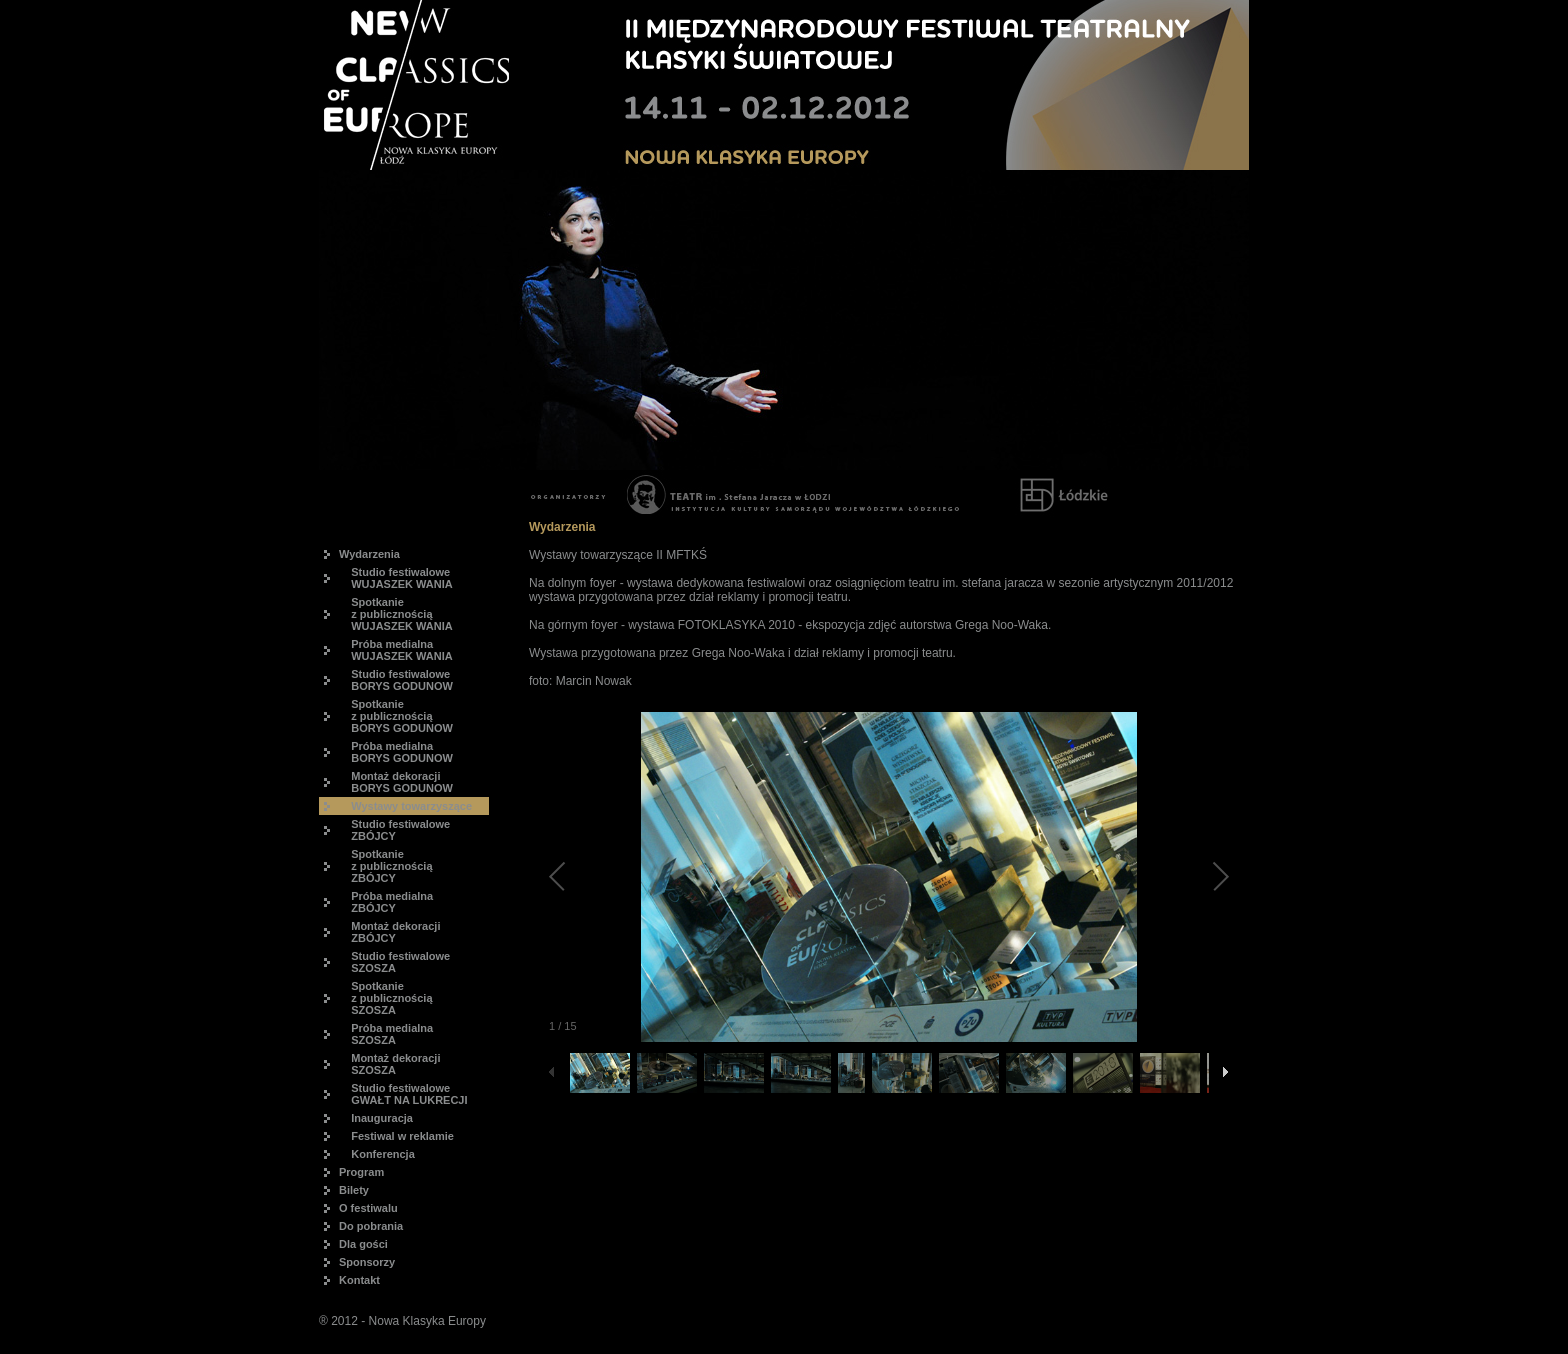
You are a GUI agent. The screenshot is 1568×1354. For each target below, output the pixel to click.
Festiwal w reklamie (396, 1136)
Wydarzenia (369, 554)
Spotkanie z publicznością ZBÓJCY (386, 866)
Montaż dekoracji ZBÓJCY (389, 932)
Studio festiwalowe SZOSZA (394, 962)
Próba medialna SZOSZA (386, 1034)
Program (361, 1172)
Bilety (354, 1190)
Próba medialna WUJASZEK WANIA (396, 650)
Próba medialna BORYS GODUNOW (396, 752)
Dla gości (363, 1244)
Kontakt (359, 1280)
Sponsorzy (367, 1262)
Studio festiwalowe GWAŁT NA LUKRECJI (403, 1094)
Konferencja (377, 1154)
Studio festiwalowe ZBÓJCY (394, 830)
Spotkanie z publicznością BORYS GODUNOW (396, 716)
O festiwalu (368, 1208)
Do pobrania (371, 1226)
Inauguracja (376, 1118)
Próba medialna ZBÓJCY (386, 902)
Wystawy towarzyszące (405, 806)
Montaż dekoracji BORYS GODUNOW (396, 782)
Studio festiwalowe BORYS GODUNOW (396, 680)
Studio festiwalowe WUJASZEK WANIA (396, 578)
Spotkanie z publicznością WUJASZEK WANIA (396, 614)
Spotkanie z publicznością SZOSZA (386, 998)
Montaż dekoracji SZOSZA (389, 1064)
